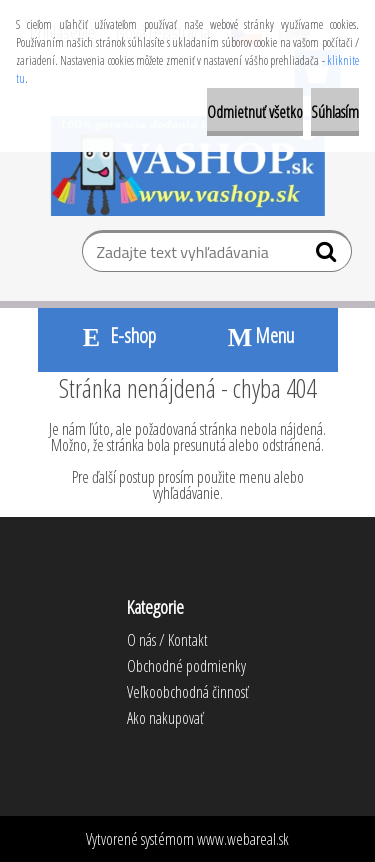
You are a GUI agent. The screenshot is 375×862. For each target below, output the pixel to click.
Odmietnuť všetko (255, 112)
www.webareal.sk (243, 839)
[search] (328, 256)
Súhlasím (335, 112)
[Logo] (187, 166)
